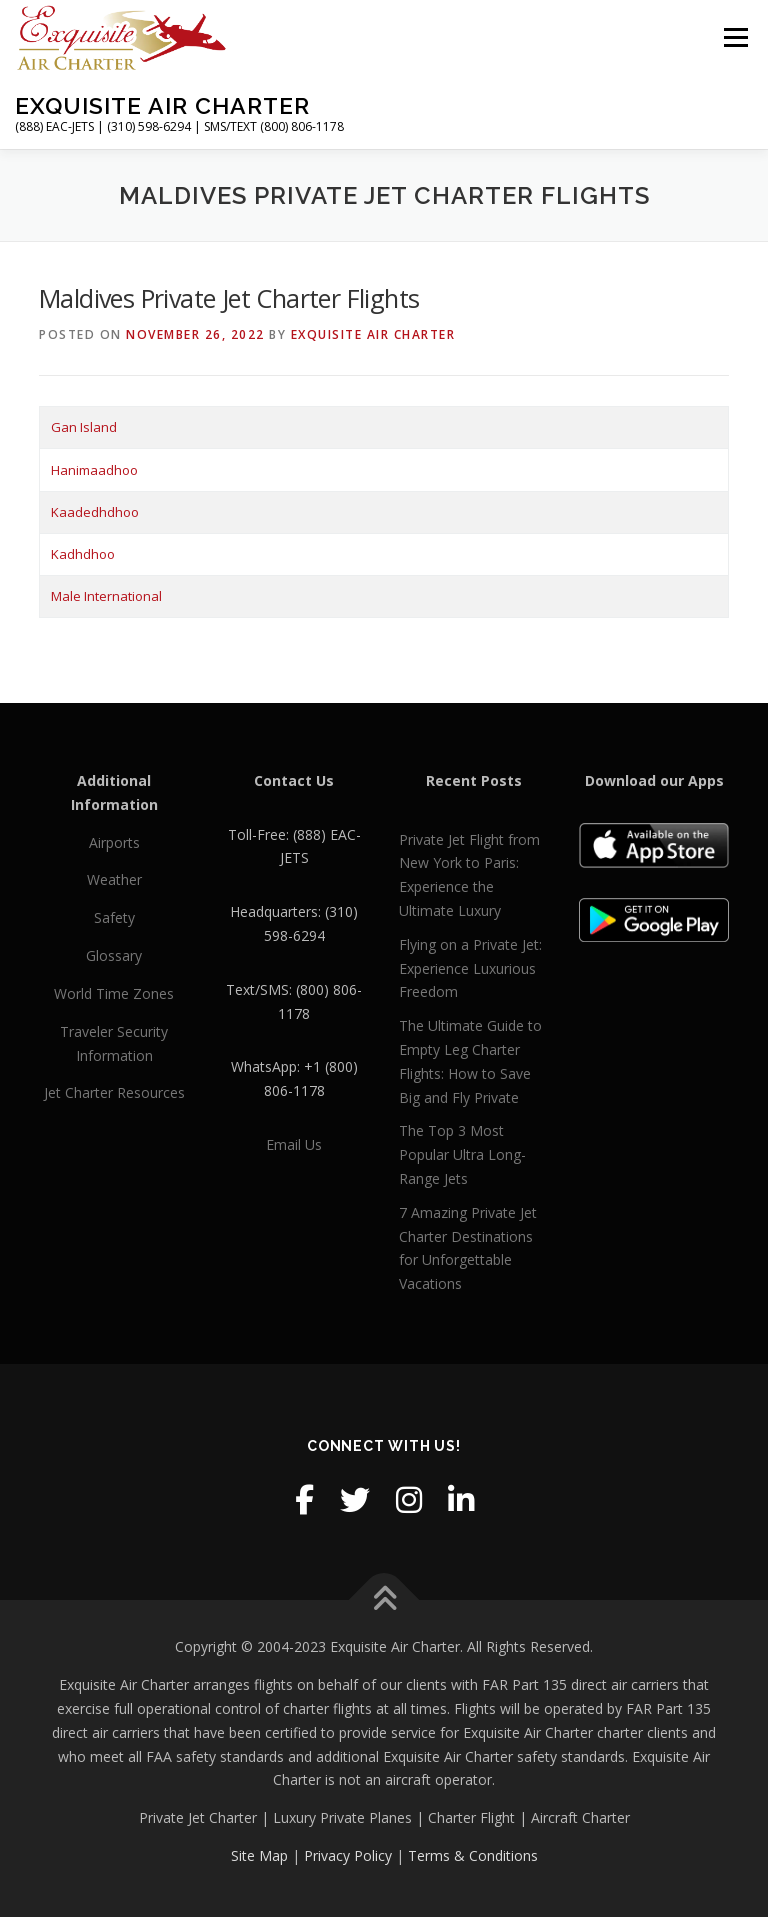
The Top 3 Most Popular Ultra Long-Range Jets (462, 1154)
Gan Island (84, 427)
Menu (735, 37)
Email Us (294, 1144)
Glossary (114, 955)
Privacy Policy (348, 1855)
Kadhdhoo (83, 554)
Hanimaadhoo (94, 470)
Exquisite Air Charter (162, 105)
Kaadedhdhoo (95, 512)
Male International (106, 596)
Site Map (259, 1855)
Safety (114, 917)
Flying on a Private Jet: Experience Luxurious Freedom (470, 968)
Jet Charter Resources (114, 1092)
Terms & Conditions (473, 1855)
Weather (114, 879)
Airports (114, 842)
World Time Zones (114, 993)
